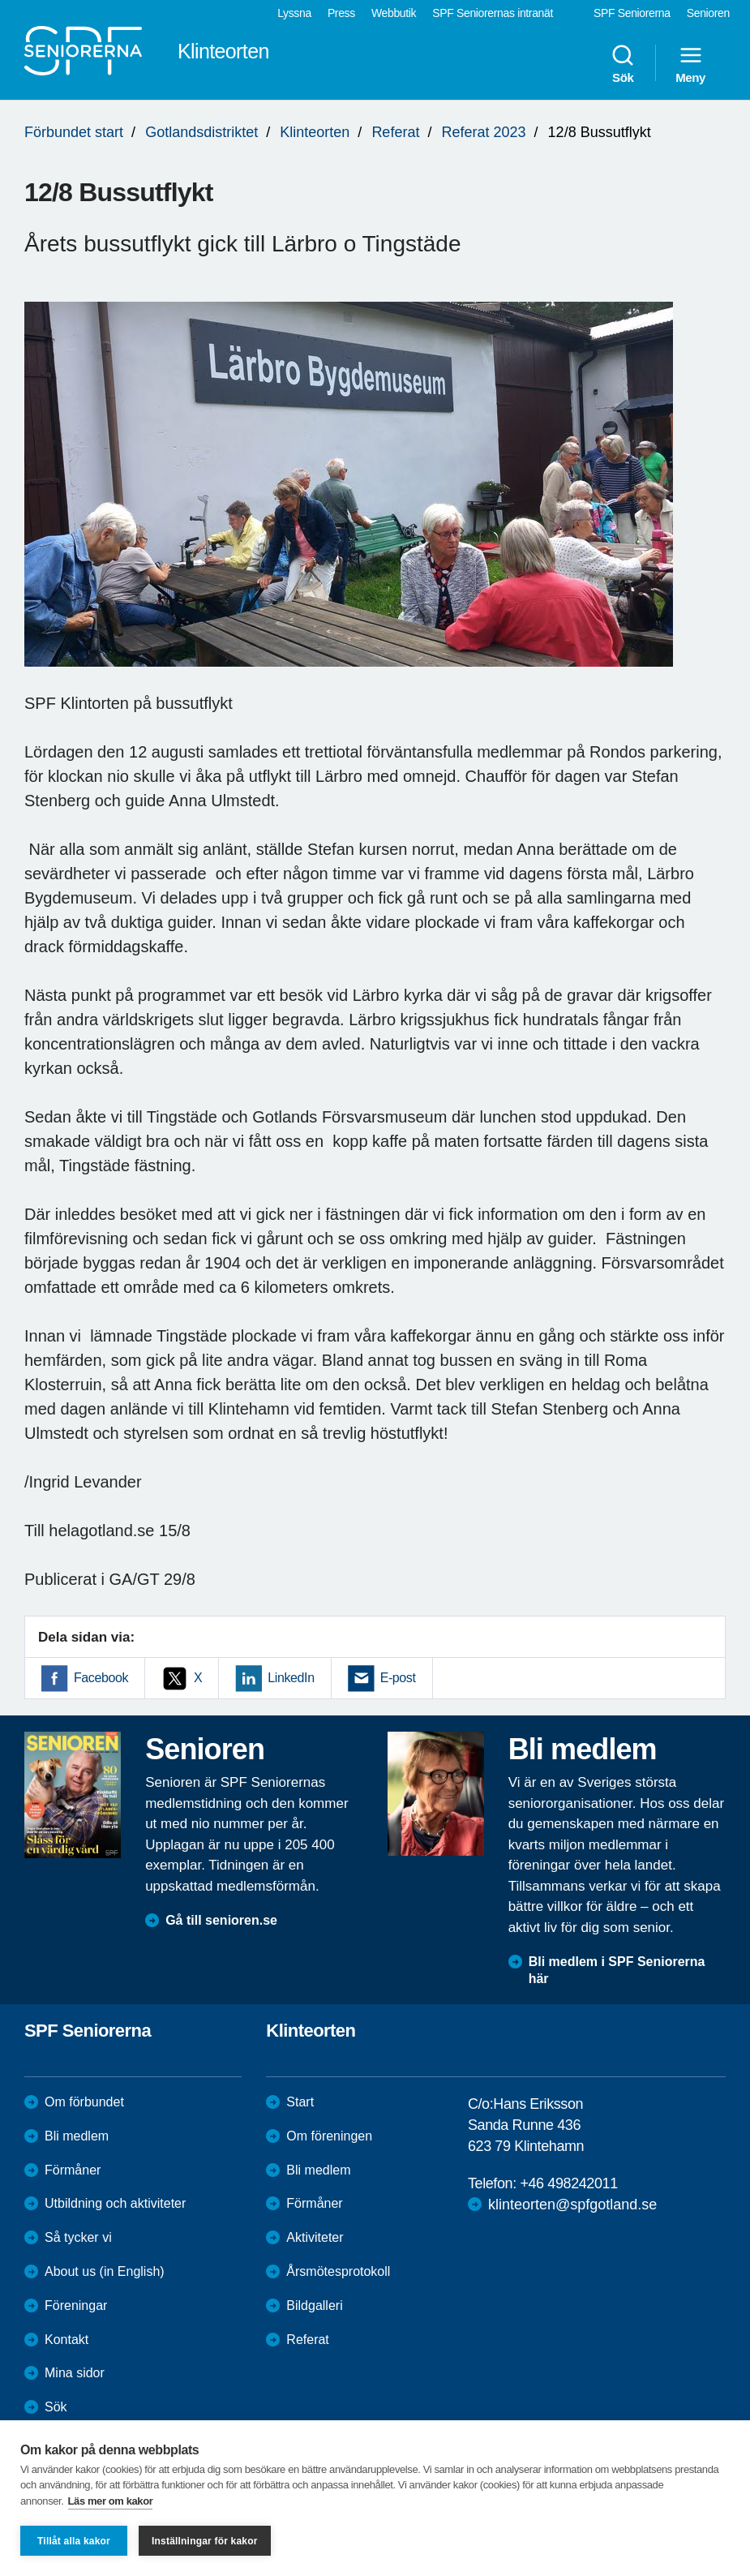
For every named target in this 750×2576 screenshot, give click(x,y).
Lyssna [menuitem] (294, 12)
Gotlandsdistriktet (201, 132)
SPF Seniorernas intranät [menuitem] (492, 12)
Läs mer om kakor (110, 2501)
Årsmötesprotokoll (338, 2271)
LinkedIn (291, 1678)
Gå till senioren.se (221, 1920)
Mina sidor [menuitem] (75, 2373)
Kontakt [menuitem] (66, 2339)
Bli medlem (77, 2136)
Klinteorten (314, 132)
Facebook (101, 1678)
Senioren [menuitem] (708, 12)
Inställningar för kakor (205, 2541)
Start (300, 2102)
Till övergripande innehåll (0, 0)
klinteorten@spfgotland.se (572, 2204)
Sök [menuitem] (623, 63)
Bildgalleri (314, 2305)
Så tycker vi (78, 2237)
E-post (398, 1678)
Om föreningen (329, 2136)
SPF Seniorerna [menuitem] (632, 12)
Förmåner (73, 2170)
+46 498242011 (568, 2183)
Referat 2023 (483, 132)
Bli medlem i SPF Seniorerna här (617, 1970)
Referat (395, 132)
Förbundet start (73, 132)
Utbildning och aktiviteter (115, 2203)
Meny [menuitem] (690, 63)
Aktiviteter (314, 2237)
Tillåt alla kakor (73, 2541)
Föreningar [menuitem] (76, 2305)
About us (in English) (105, 2271)
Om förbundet (84, 2102)
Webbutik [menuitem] (393, 12)
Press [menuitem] (341, 12)
